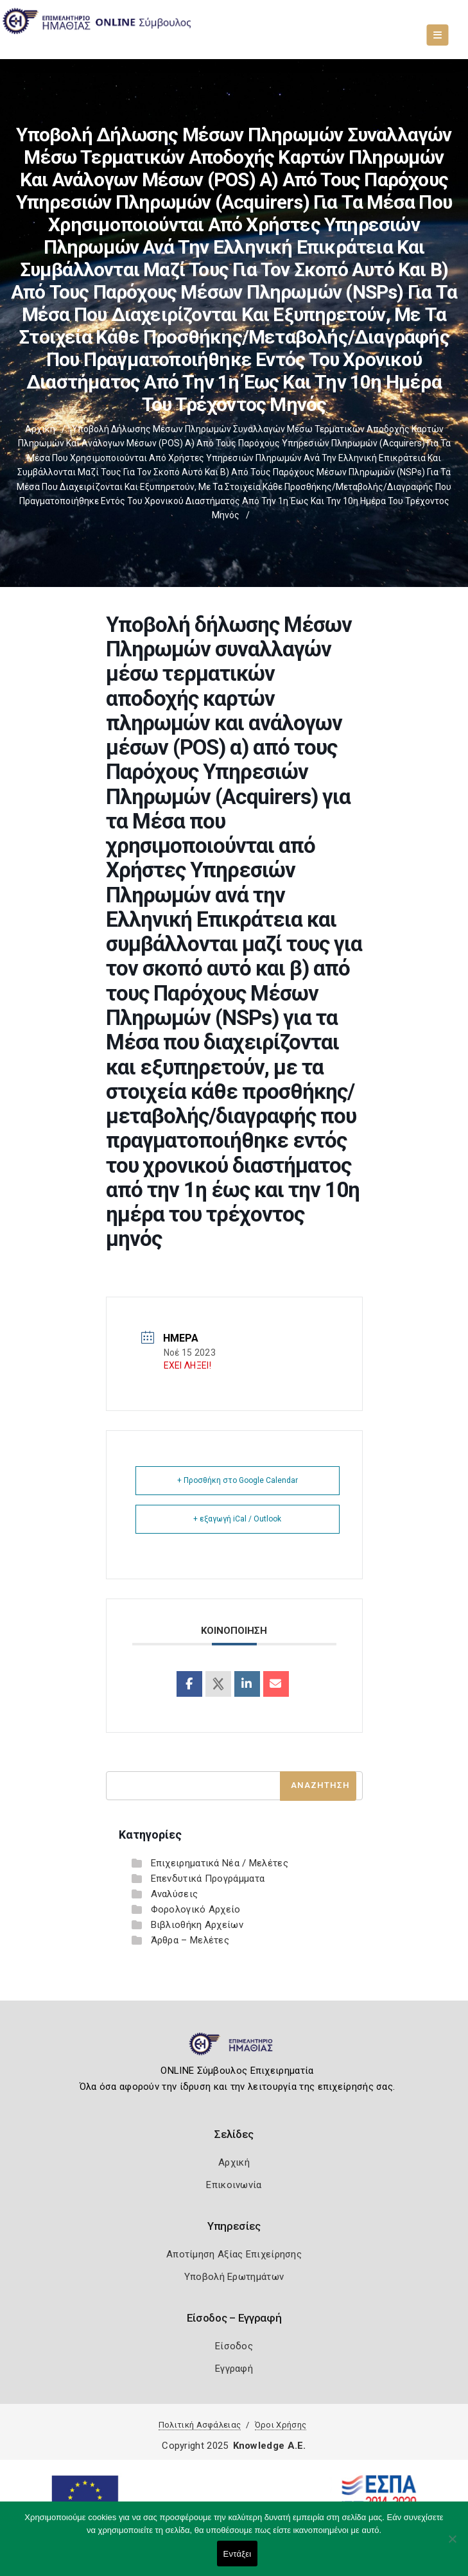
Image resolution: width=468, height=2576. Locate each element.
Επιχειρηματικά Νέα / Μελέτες (219, 1863)
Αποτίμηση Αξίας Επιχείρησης (234, 2254)
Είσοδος (234, 2346)
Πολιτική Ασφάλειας (200, 2425)
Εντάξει (237, 2554)
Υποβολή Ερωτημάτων (234, 2276)
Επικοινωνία (233, 2185)
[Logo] (234, 2049)
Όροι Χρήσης (280, 2425)
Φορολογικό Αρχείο (196, 1909)
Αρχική (40, 429)
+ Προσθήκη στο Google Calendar (237, 1480)
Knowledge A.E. (269, 2445)
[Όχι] (452, 2545)
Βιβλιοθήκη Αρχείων (197, 1925)
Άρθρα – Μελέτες (190, 1940)
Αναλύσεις (174, 1894)
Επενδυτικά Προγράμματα (208, 1878)
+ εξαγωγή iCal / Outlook (237, 1518)
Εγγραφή (234, 2368)
